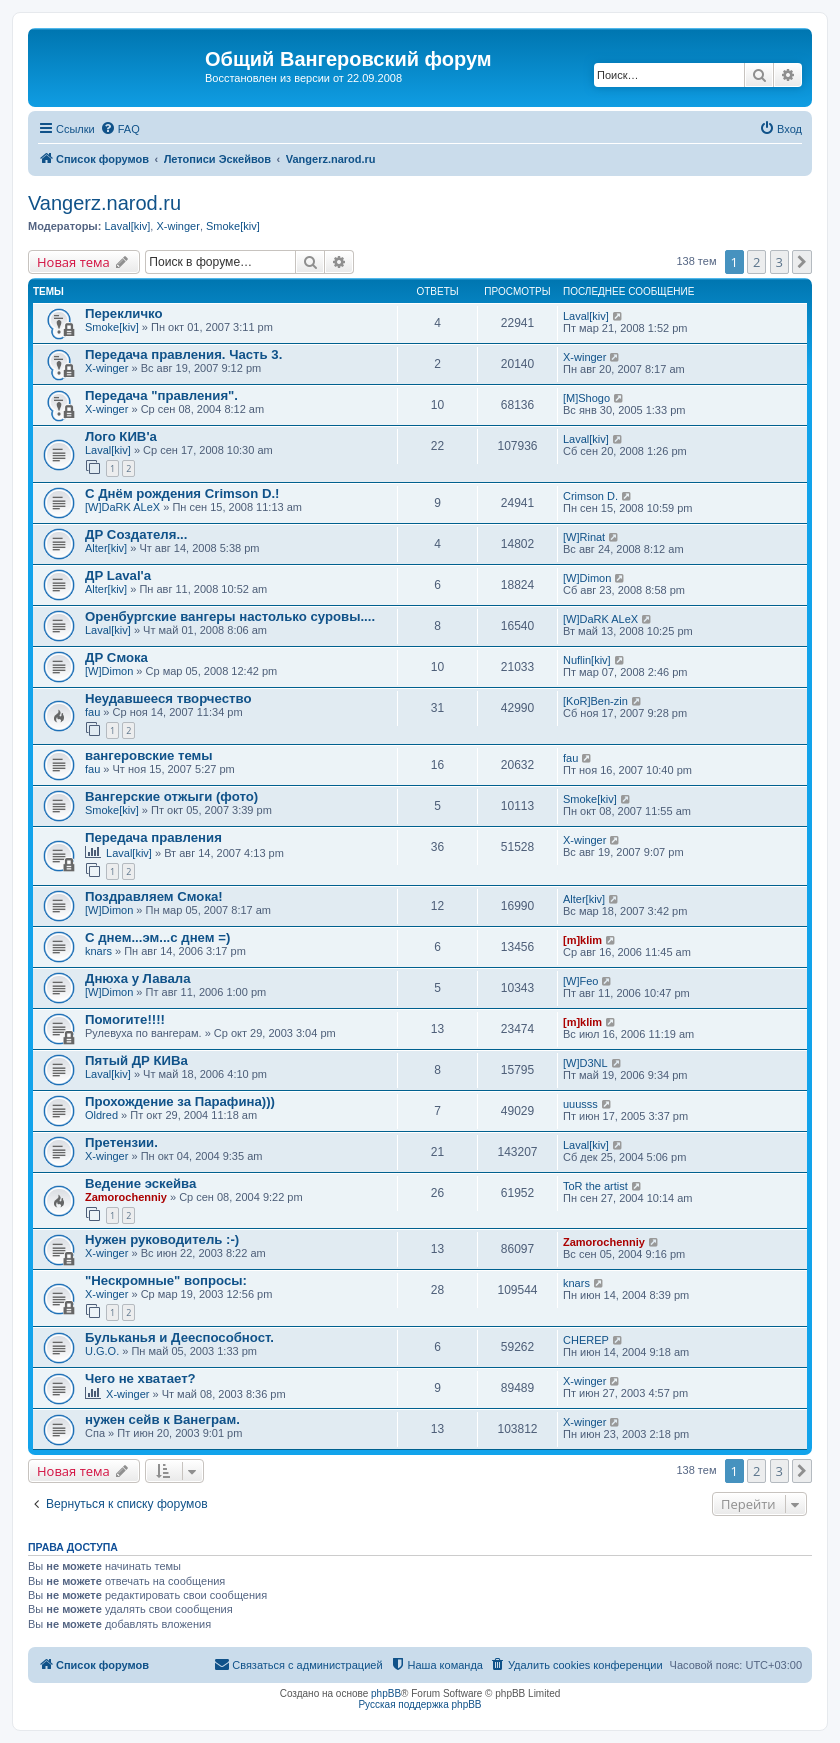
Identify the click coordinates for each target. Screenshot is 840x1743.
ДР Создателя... (136, 534)
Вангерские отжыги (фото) (171, 796)
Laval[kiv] (127, 226)
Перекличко (124, 313)
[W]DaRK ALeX (122, 507)
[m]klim (582, 940)
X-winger (177, 226)
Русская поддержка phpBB (419, 1704)
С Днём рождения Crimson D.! (182, 493)
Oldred (101, 1115)
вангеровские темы (149, 755)
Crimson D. (590, 496)
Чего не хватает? (140, 1378)
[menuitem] (120, 129)
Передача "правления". (161, 395)
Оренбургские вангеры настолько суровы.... (230, 616)
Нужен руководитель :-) (162, 1239)
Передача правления (153, 837)
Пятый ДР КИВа (136, 1060)
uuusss (580, 1104)
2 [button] (756, 262)
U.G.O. (102, 1351)
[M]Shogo (586, 398)
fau (92, 712)
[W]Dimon (587, 578)
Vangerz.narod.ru (104, 203)
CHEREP (586, 1340)
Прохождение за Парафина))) (180, 1101)
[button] (802, 262)
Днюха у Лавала (138, 978)
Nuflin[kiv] (587, 660)
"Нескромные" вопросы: (166, 1280)
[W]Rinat (584, 537)
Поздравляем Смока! (154, 896)
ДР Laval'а (118, 575)
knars (98, 951)
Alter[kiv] (106, 548)
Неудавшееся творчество (168, 698)
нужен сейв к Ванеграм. (162, 1419)
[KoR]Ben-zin (595, 701)
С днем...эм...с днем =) (157, 937)
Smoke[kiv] (233, 226)
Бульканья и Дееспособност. (179, 1337)
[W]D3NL (585, 1063)
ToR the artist (595, 1186)
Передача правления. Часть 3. (183, 354)
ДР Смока (116, 657)
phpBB (386, 1693)
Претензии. (121, 1142)
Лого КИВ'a (121, 436)
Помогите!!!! (125, 1019)
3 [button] (779, 262)
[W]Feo (580, 981)
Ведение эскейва (140, 1183)
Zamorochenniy (126, 1197)
